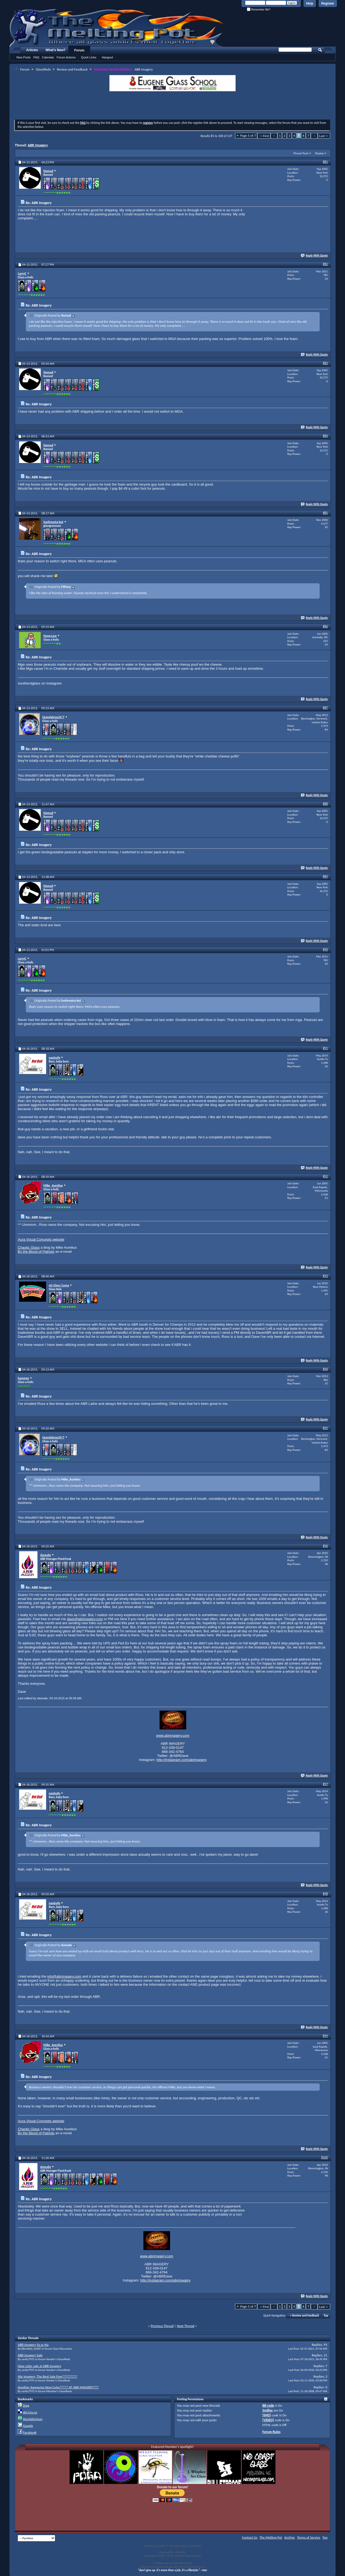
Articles (32, 50)
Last (324, 136)
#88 (325, 804)
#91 (325, 1048)
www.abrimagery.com (172, 1735)
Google (28, 2426)
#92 (325, 1176)
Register (327, 3)
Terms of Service (308, 2537)
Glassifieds (43, 69)
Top (326, 2315)
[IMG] (267, 2415)
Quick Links (88, 57)
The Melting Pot (271, 2537)
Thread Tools (301, 153)
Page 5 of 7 (248, 136)
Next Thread (185, 2326)
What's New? (55, 50)
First (264, 136)
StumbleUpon (33, 2419)
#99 (325, 2036)
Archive (289, 2537)
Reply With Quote (314, 255)
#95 (325, 1428)
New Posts (23, 57)
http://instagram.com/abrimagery (181, 1760)
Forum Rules (272, 2432)
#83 (325, 363)
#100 (324, 2157)
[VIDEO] (268, 2420)
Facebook (29, 2432)
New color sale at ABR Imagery (39, 2366)
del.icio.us (30, 2412)
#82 (325, 264)
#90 (325, 949)
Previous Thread (162, 2326)
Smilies (268, 2410)
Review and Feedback (72, 69)
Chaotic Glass (29, 1247)
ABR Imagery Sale (30, 2355)
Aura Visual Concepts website (41, 1239)
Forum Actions (66, 57)
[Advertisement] (172, 106)
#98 (325, 1894)
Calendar (48, 57)
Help (309, 3)
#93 (325, 1276)
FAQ (36, 57)
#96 (325, 1546)
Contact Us (249, 2537)
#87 (325, 708)
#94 (325, 1369)
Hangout (107, 57)
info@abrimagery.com (64, 1976)
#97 (325, 1784)
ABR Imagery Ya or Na (33, 2345)
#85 (325, 513)
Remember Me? (258, 9)
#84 (325, 436)
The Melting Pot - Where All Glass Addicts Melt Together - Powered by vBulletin (117, 28)
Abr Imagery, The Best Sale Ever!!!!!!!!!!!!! (47, 2376)
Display (319, 153)
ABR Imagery (38, 145)
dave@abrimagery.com (85, 1619)
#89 (325, 876)
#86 (325, 626)
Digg (26, 2405)
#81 (325, 162)
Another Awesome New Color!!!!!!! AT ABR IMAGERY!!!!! (58, 2387)
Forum (79, 50)
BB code (268, 2405)
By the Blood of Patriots (36, 1252)
